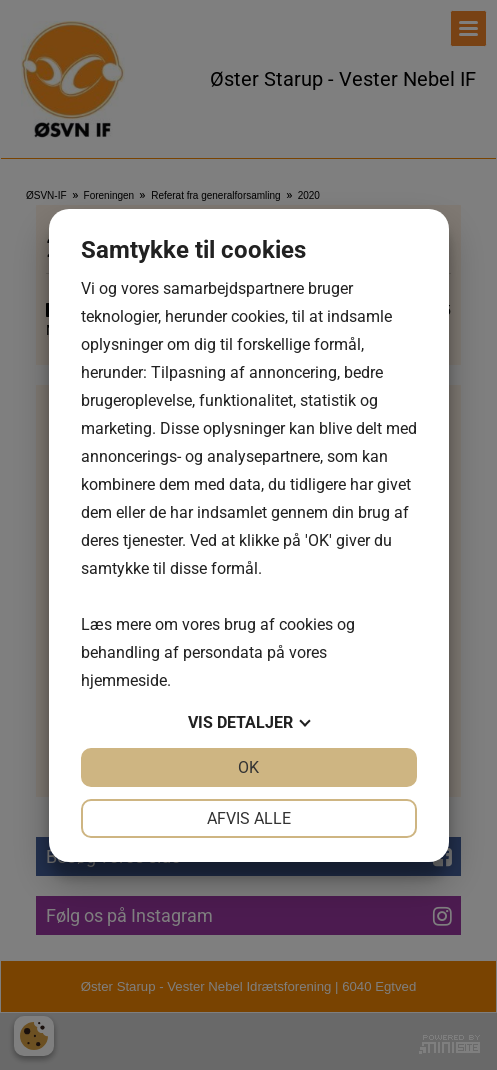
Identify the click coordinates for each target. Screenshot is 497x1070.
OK (248, 767)
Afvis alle (249, 818)
